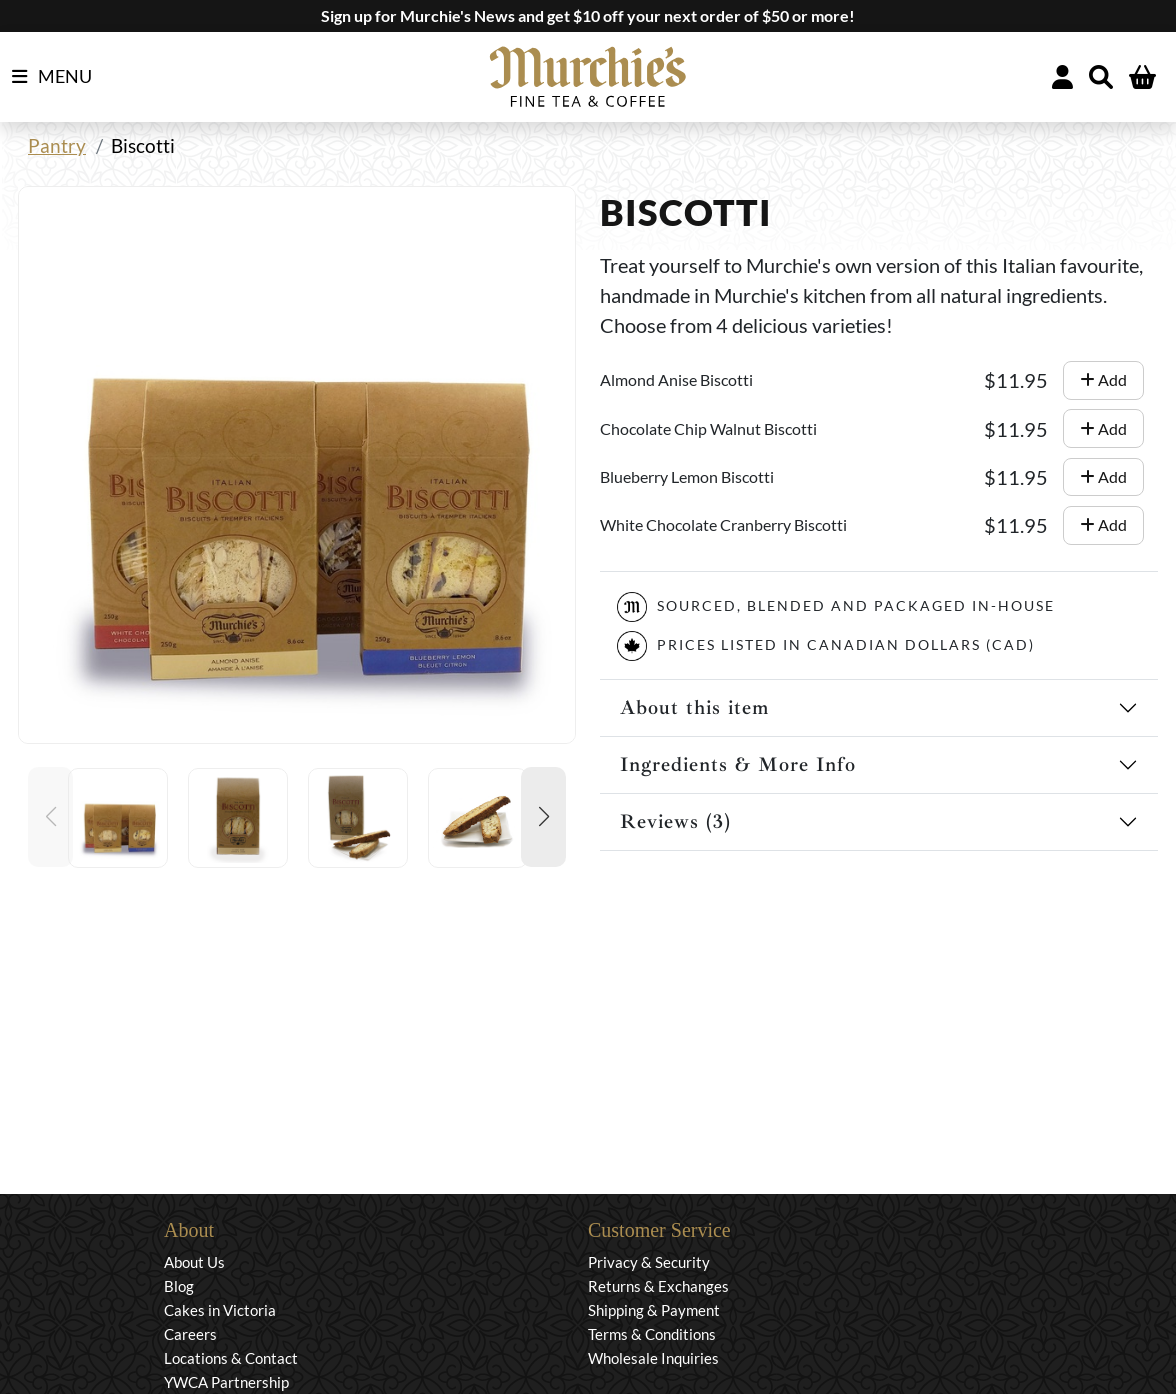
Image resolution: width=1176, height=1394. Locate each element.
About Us (194, 1262)
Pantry (57, 145)
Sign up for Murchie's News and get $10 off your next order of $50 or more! (588, 15)
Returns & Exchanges (658, 1286)
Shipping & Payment (654, 1310)
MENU (52, 77)
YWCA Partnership (226, 1382)
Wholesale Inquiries (653, 1358)
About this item (694, 707)
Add (1103, 379)
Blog (179, 1286)
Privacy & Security (649, 1262)
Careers (190, 1334)
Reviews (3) (675, 821)
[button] (543, 817)
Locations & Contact (231, 1358)
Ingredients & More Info (738, 764)
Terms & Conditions (652, 1334)
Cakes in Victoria (220, 1310)
